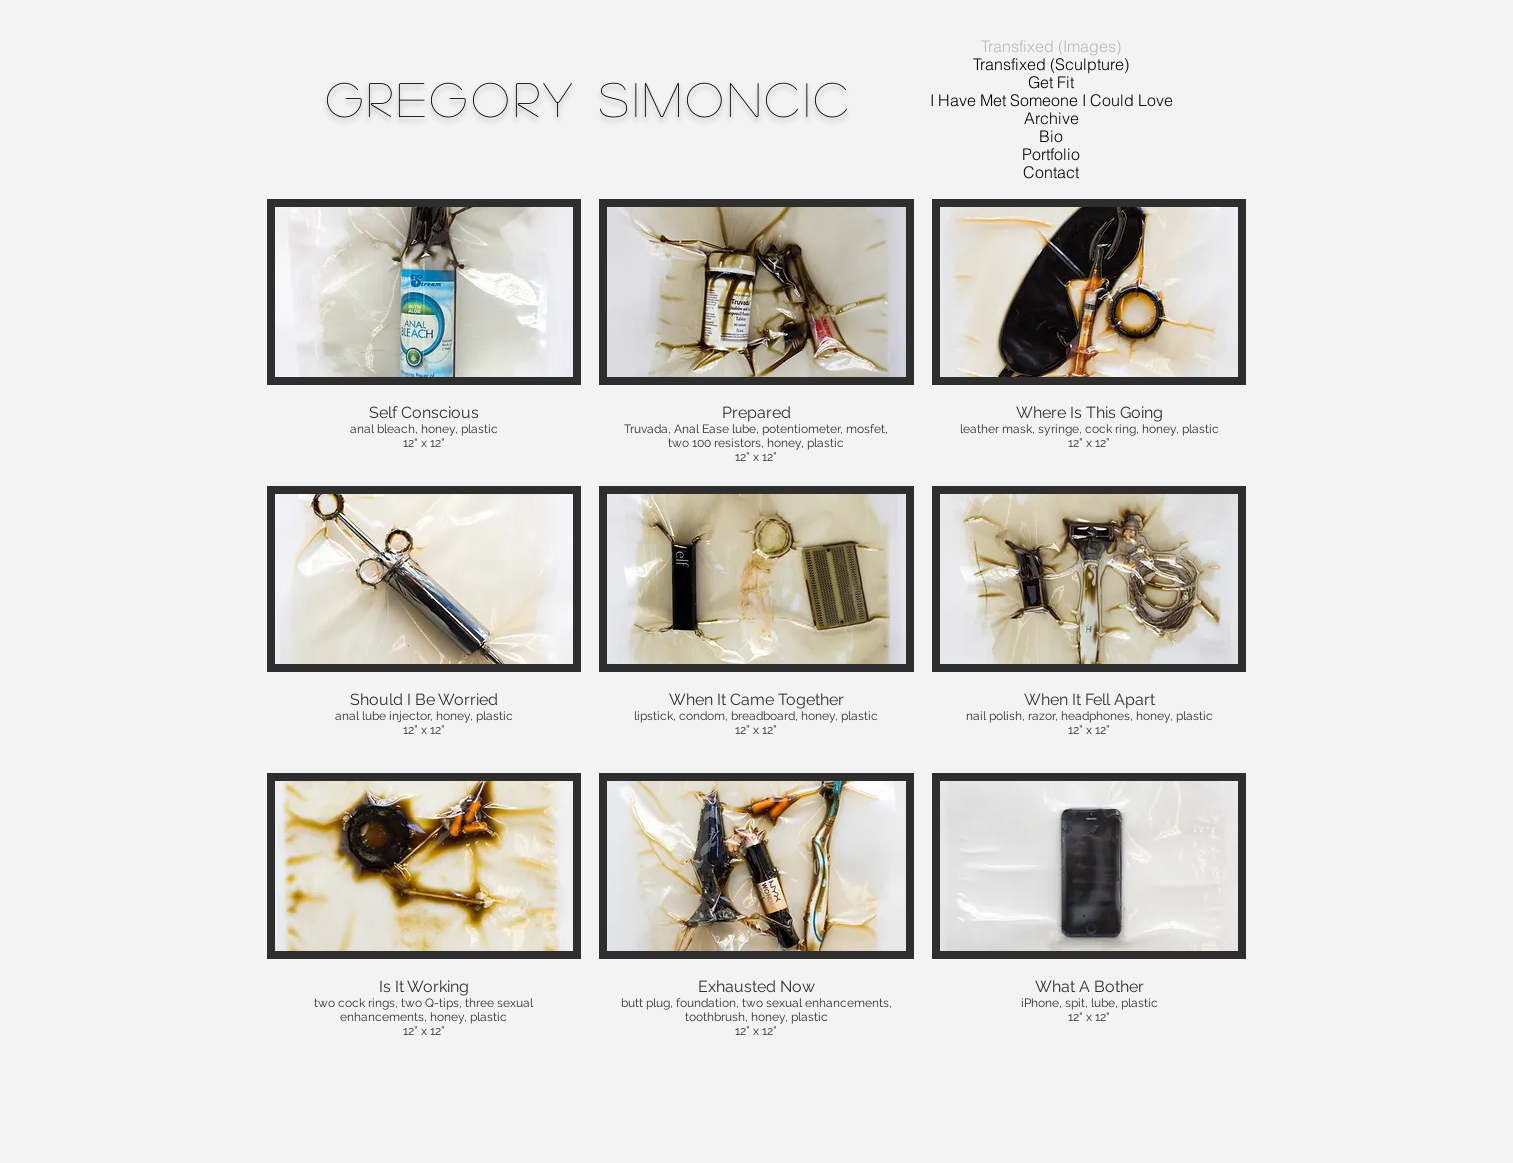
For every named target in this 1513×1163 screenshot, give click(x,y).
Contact (1051, 172)
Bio (1051, 136)
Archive (1051, 118)
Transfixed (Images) (1051, 46)
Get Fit (1051, 82)
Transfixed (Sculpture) (1051, 64)
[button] (424, 333)
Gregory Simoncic (590, 97)
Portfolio (1051, 154)
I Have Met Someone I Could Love (1051, 100)
